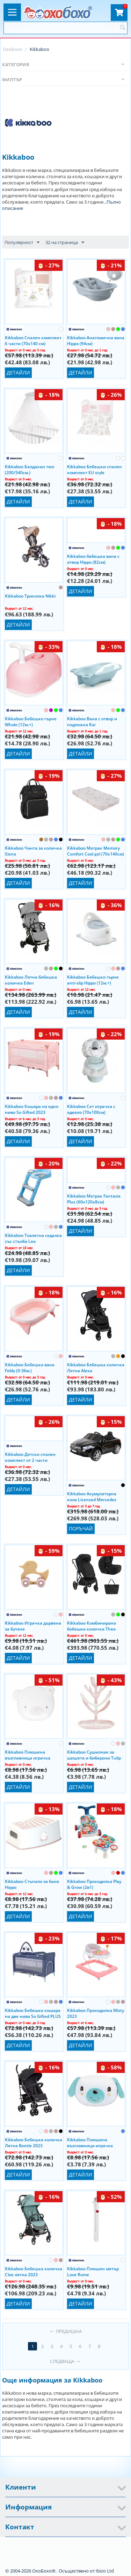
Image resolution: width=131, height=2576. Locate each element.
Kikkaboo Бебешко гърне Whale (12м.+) (31, 721)
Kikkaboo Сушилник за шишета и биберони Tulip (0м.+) (94, 1754)
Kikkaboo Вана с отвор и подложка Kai (92, 721)
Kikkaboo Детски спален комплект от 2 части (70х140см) (30, 1456)
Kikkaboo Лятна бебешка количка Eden (31, 979)
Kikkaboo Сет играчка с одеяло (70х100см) (91, 1109)
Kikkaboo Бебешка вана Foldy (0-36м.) (29, 1367)
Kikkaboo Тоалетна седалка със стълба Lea (33, 1238)
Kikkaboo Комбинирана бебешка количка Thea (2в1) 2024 (91, 1625)
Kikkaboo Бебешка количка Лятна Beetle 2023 (33, 2142)
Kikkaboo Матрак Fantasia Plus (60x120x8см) (94, 1198)
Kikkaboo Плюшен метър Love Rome (93, 2271)
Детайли (18, 372)
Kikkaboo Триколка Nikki (30, 596)
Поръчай (81, 1528)
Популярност (22, 242)
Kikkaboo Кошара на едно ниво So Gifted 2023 (31, 1109)
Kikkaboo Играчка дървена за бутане (33, 1625)
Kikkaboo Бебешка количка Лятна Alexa (95, 1367)
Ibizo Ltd (105, 2571)
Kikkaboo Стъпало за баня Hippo (32, 1884)
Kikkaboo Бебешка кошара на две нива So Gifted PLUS (33, 2013)
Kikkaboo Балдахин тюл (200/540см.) (29, 469)
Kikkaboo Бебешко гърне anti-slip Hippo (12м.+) (93, 979)
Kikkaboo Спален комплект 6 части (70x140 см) (33, 340)
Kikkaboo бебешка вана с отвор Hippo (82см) (93, 558)
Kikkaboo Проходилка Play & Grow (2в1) (94, 1884)
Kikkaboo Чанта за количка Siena (33, 850)
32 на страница (64, 242)
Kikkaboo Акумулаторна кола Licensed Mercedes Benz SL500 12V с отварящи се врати (95, 1496)
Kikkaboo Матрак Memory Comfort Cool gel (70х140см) (95, 850)
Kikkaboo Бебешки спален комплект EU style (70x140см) (94, 469)
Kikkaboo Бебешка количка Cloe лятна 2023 (33, 2271)
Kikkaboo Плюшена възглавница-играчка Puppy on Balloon (90, 2142)
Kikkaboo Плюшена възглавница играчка (27, 1754)
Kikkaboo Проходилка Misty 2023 (95, 2013)
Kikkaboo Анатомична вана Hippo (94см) (95, 340)
